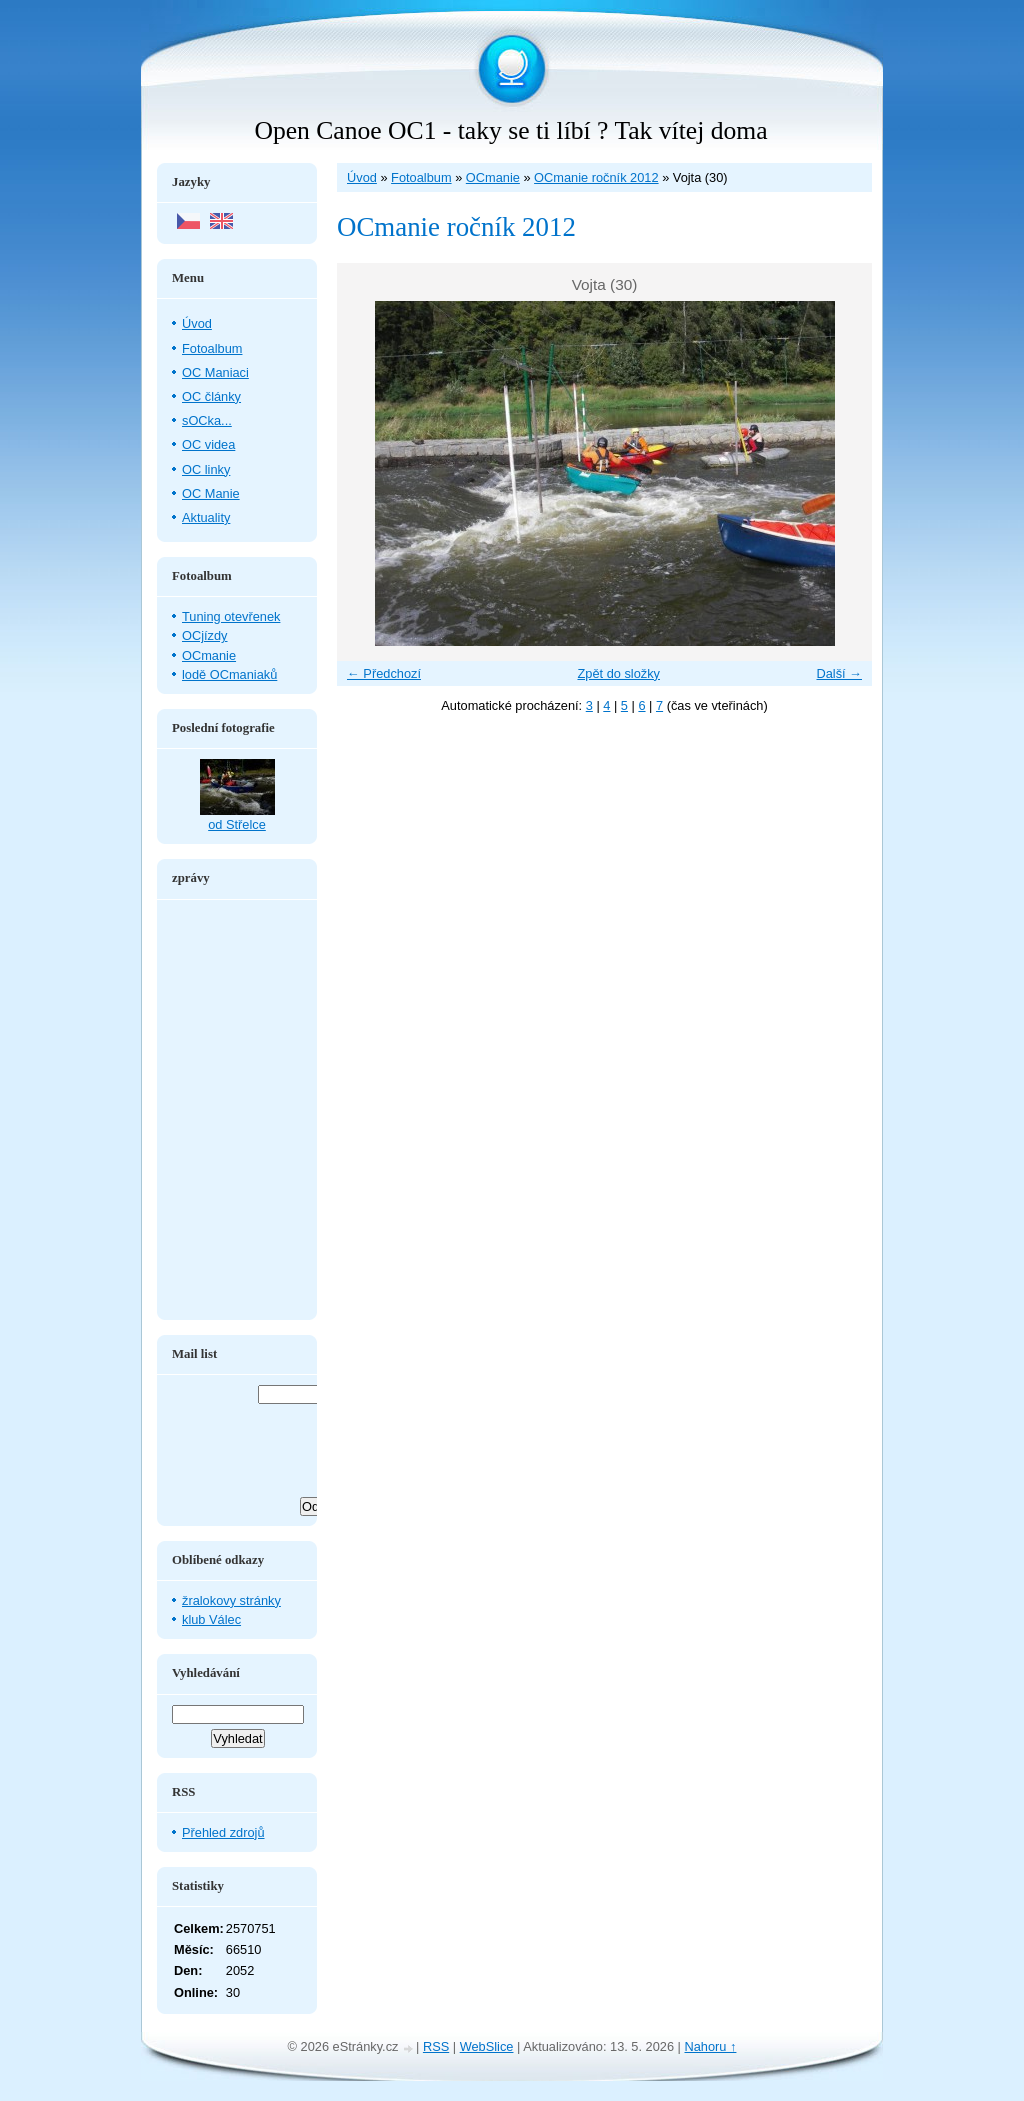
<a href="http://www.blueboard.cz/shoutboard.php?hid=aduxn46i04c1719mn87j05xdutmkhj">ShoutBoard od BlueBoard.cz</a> (237, 1110)
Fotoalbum (421, 177)
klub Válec (211, 1619)
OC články (211, 396)
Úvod (362, 177)
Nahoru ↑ (711, 2046)
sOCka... (207, 420)
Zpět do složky (618, 673)
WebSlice (487, 2046)
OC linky (206, 469)
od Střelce (237, 824)
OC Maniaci (215, 372)
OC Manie (211, 493)
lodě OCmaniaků (229, 674)
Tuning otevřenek (231, 616)
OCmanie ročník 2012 (596, 177)
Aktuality (206, 517)
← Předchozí (384, 673)
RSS (436, 2046)
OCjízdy (205, 635)
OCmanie (493, 177)
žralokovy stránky (231, 1600)
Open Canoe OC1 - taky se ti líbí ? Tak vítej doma (510, 130)
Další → (839, 673)
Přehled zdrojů (223, 1832)
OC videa (208, 444)
